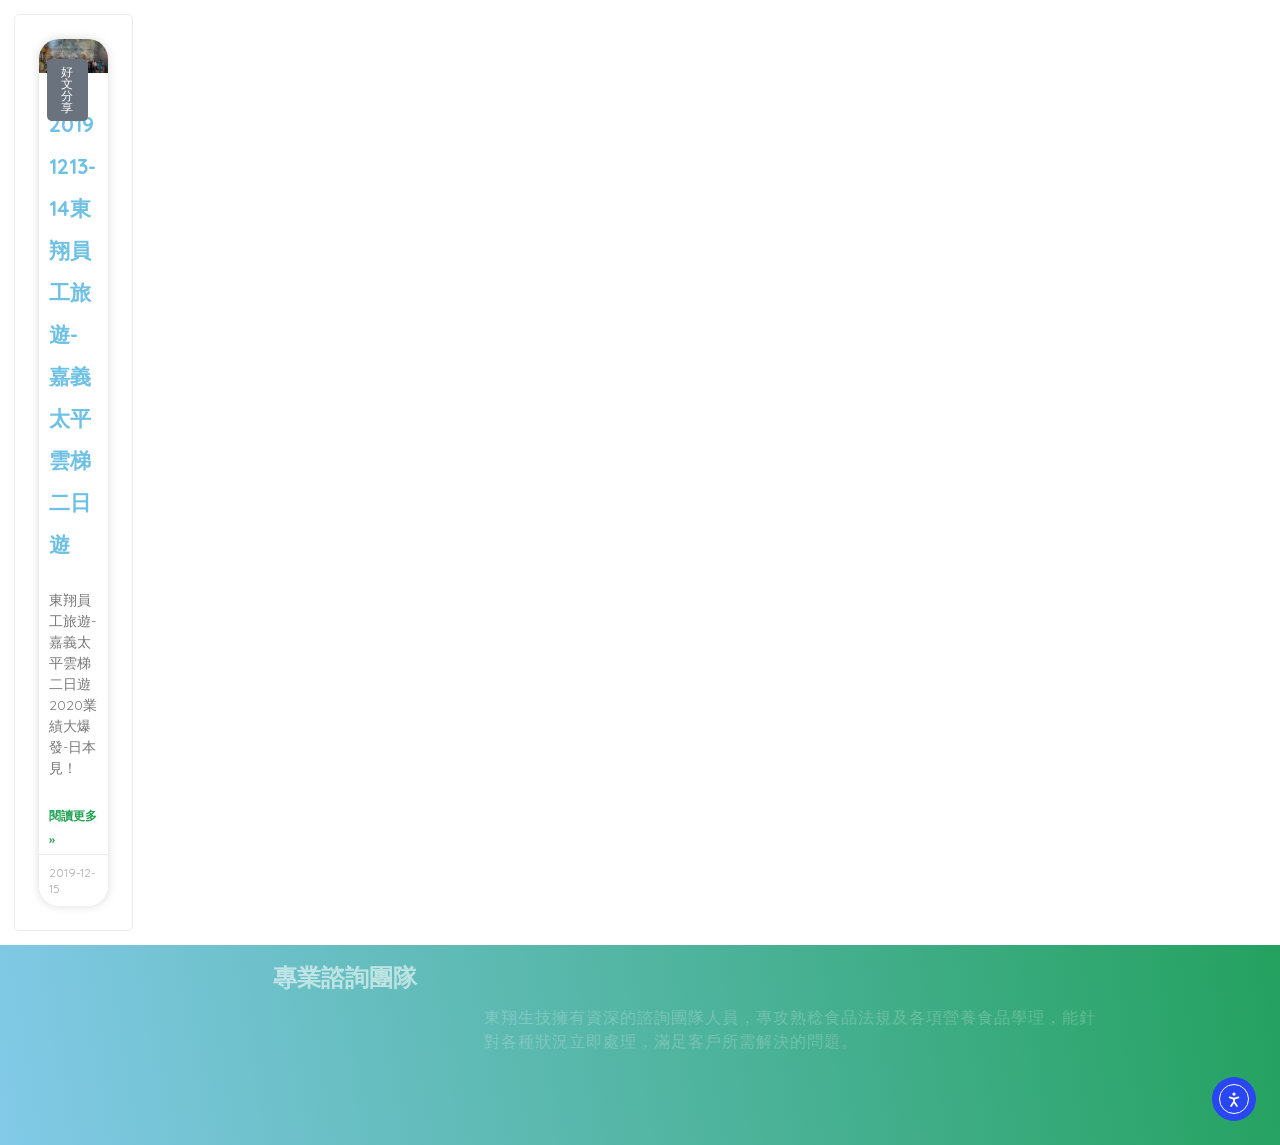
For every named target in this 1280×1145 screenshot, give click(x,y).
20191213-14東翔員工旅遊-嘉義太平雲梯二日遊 (72, 334)
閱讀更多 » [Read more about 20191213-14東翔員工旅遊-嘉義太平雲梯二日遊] (73, 827)
